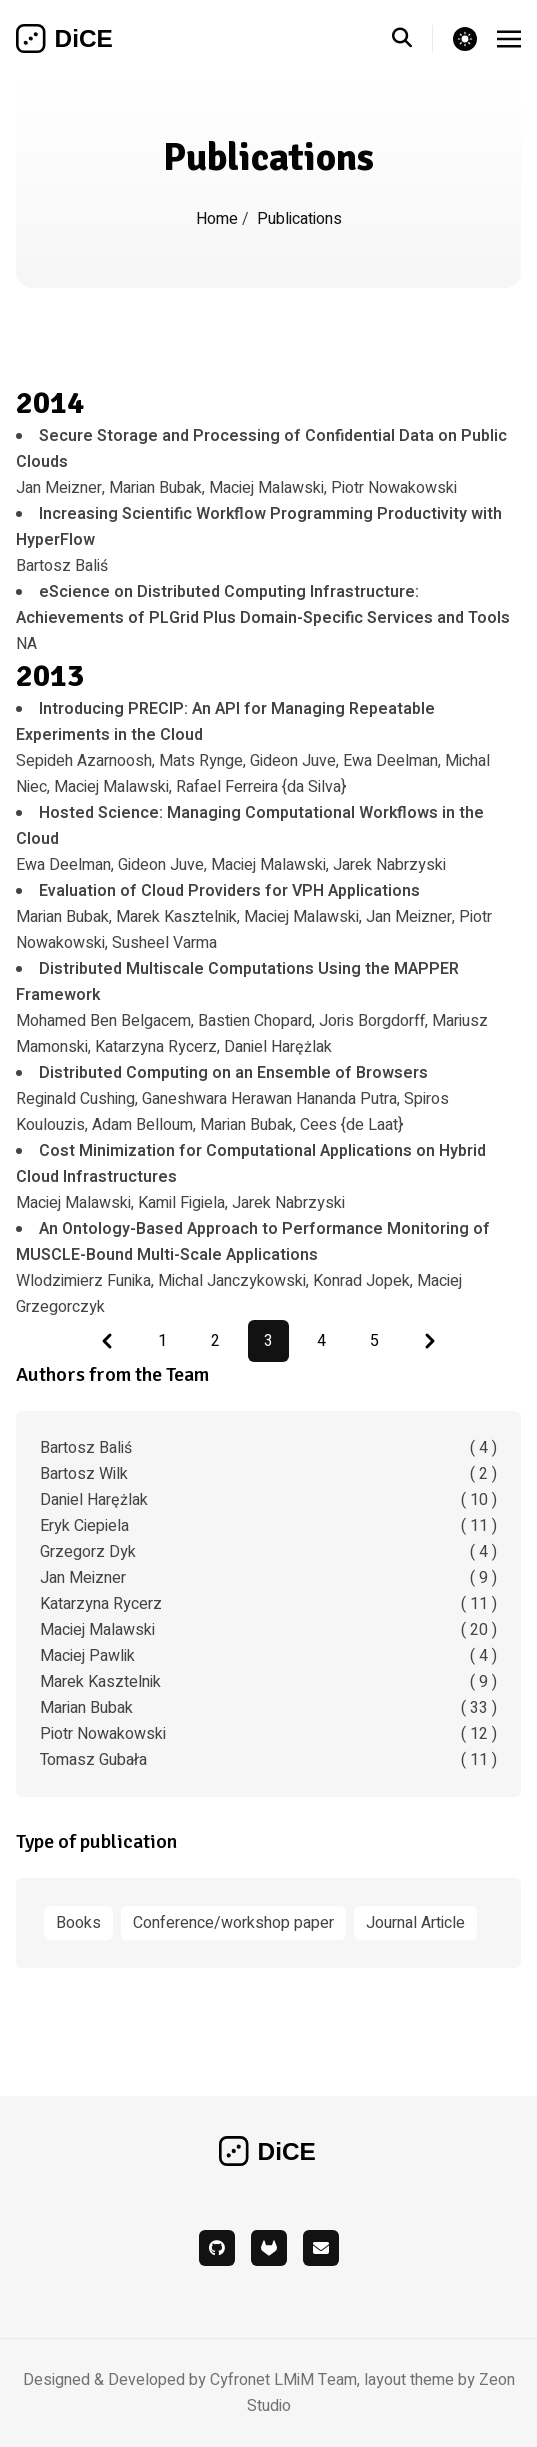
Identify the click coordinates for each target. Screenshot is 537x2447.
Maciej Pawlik (268, 1656)
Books (78, 1923)
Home (219, 219)
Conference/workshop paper (233, 1923)
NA (263, 618)
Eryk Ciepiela (268, 1526)
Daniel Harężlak (268, 1500)
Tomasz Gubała (268, 1760)
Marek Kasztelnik (268, 1682)
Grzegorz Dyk (268, 1552)
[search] (412, 39)
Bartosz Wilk (268, 1474)
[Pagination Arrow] (107, 1341)
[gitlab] (269, 2248)
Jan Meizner (268, 1578)
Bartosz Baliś (268, 1448)
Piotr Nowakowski (268, 1734)
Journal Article (415, 1923)
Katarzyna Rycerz (268, 1604)
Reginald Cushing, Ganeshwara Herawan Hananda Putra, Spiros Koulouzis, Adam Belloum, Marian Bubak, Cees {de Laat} (232, 1099)
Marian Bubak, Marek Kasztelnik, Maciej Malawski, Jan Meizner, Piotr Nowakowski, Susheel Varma (254, 917)
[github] (217, 2248)
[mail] (321, 2248)
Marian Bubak (268, 1708)
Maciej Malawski (268, 1630)
